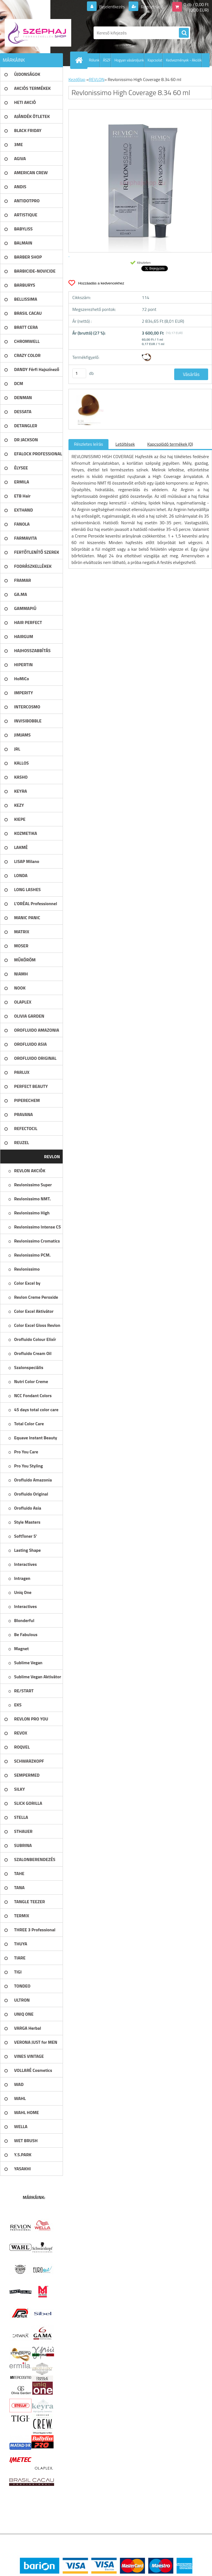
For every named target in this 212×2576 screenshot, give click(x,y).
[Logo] (38, 33)
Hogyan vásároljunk (129, 60)
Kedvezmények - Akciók (184, 60)
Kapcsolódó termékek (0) (170, 444)
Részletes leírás (88, 444)
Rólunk (94, 60)
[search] (184, 33)
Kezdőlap (76, 79)
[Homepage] (80, 60)
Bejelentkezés (112, 6)
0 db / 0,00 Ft (196, 4)
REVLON (96, 79)
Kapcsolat (155, 60)
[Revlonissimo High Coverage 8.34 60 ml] (88, 394)
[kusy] (79, 373)
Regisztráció (151, 6)
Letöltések (125, 444)
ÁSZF (107, 60)
